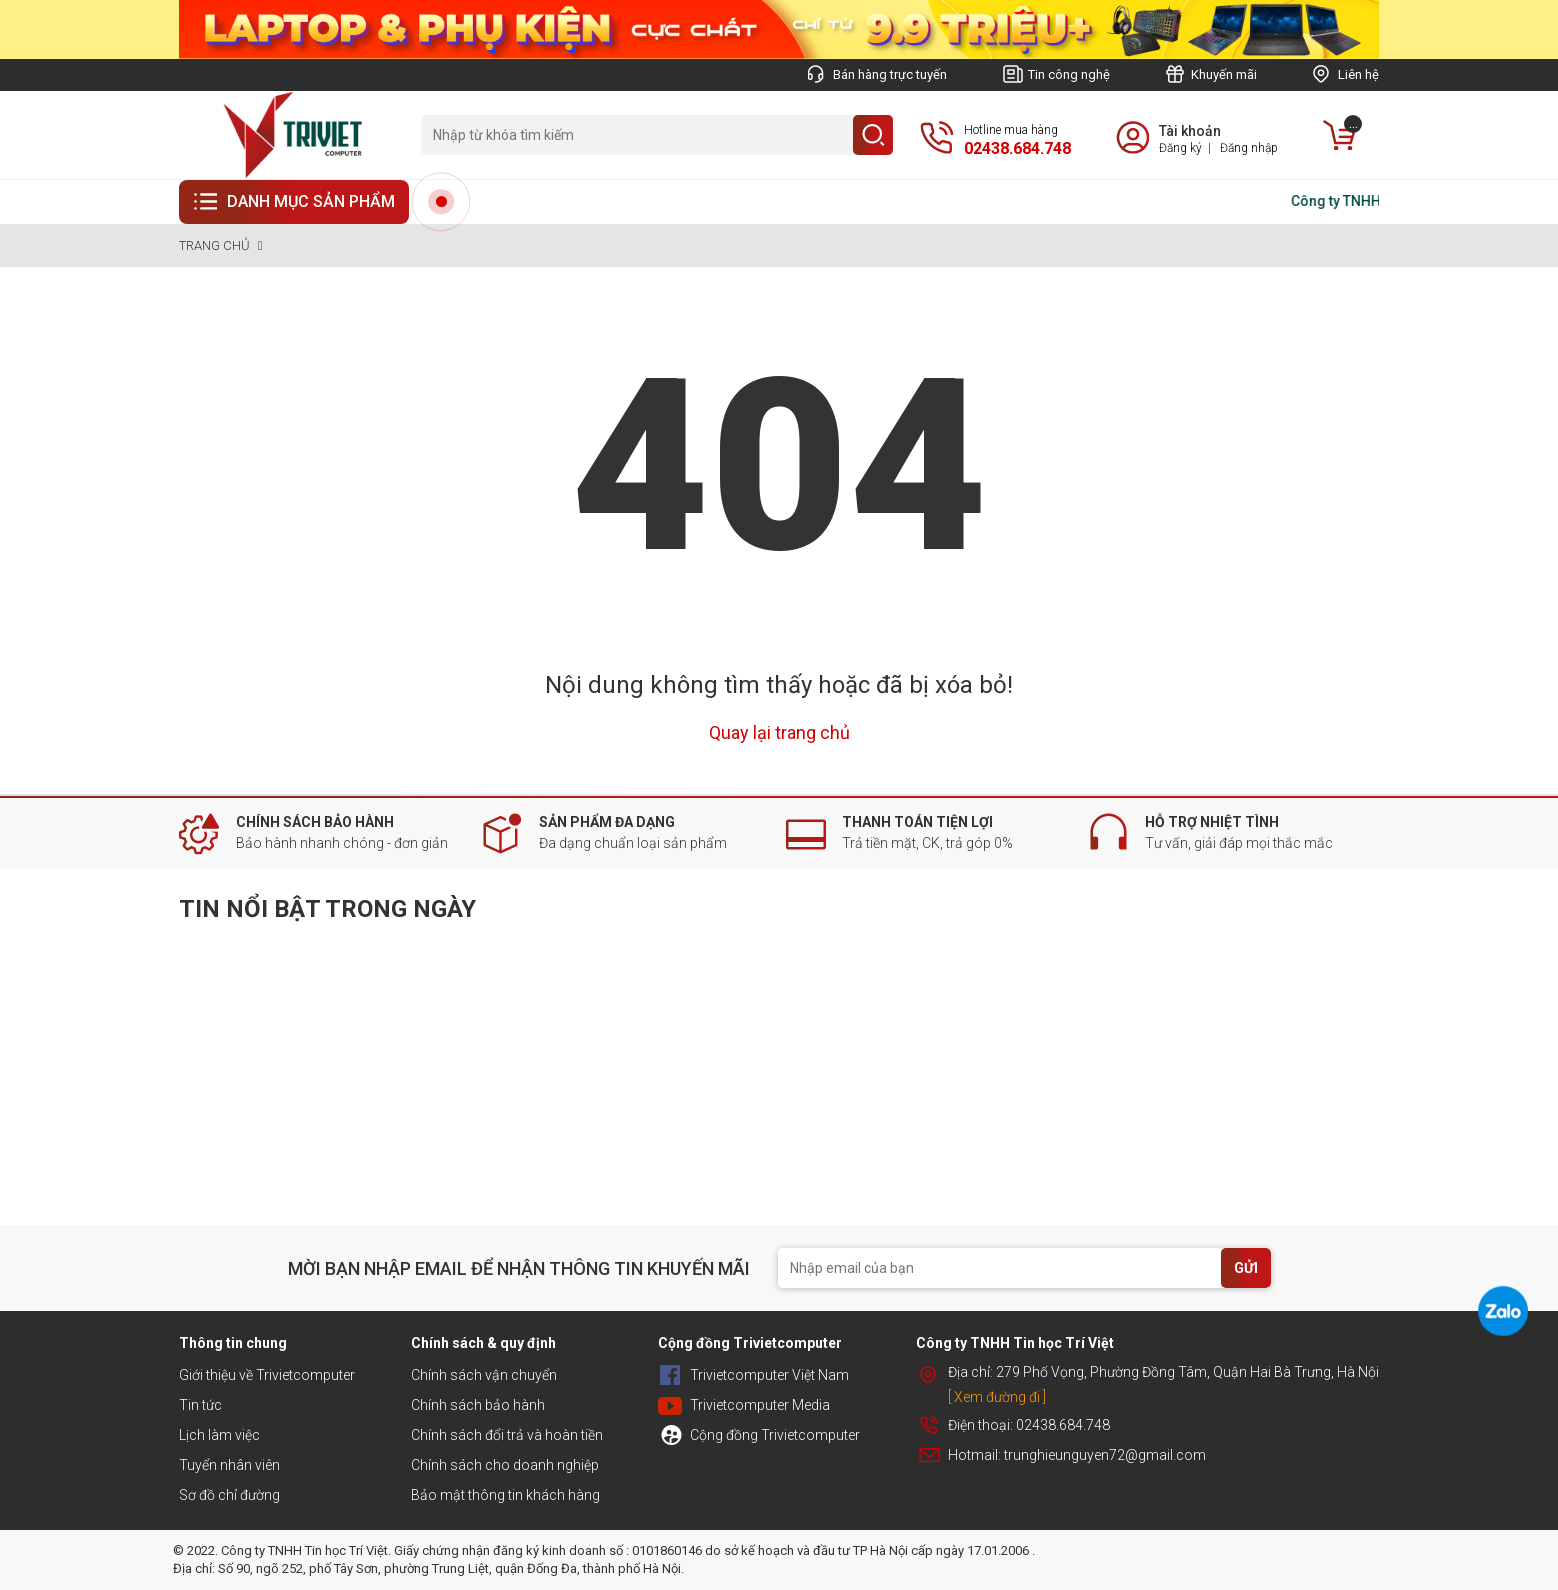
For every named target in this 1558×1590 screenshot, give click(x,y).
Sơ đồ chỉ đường (229, 1495)
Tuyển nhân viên (229, 1465)
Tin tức (200, 1405)
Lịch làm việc (219, 1435)
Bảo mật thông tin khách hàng (505, 1495)
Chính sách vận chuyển (484, 1375)
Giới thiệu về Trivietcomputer (267, 1375)
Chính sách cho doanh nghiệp (505, 1465)
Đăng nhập (1249, 148)
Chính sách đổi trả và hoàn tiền (507, 1435)
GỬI (1246, 1268)
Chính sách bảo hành (478, 1405)
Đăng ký (1180, 148)
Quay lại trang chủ (779, 732)
